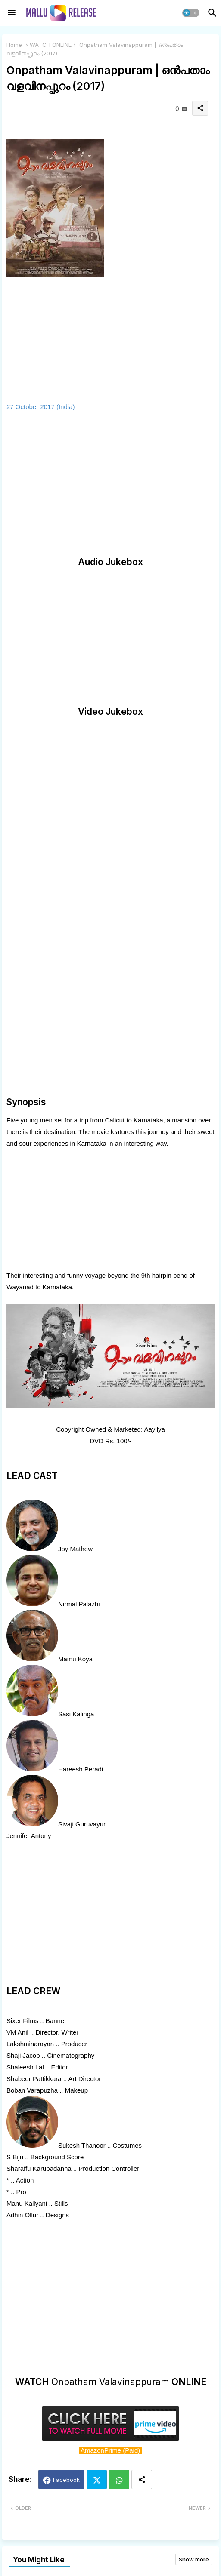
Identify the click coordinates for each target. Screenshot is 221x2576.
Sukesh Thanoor (82, 2145)
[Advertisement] (110, 484)
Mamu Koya (75, 1659)
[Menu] (11, 13)
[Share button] (141, 2479)
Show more (194, 2559)
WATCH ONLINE (51, 44)
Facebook (66, 2479)
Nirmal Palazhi (79, 1604)
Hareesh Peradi (80, 1769)
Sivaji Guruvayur (82, 1824)
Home (14, 44)
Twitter (97, 2479)
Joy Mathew (75, 1548)
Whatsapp (119, 2479)
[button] (190, 13)
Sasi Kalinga (76, 1714)
